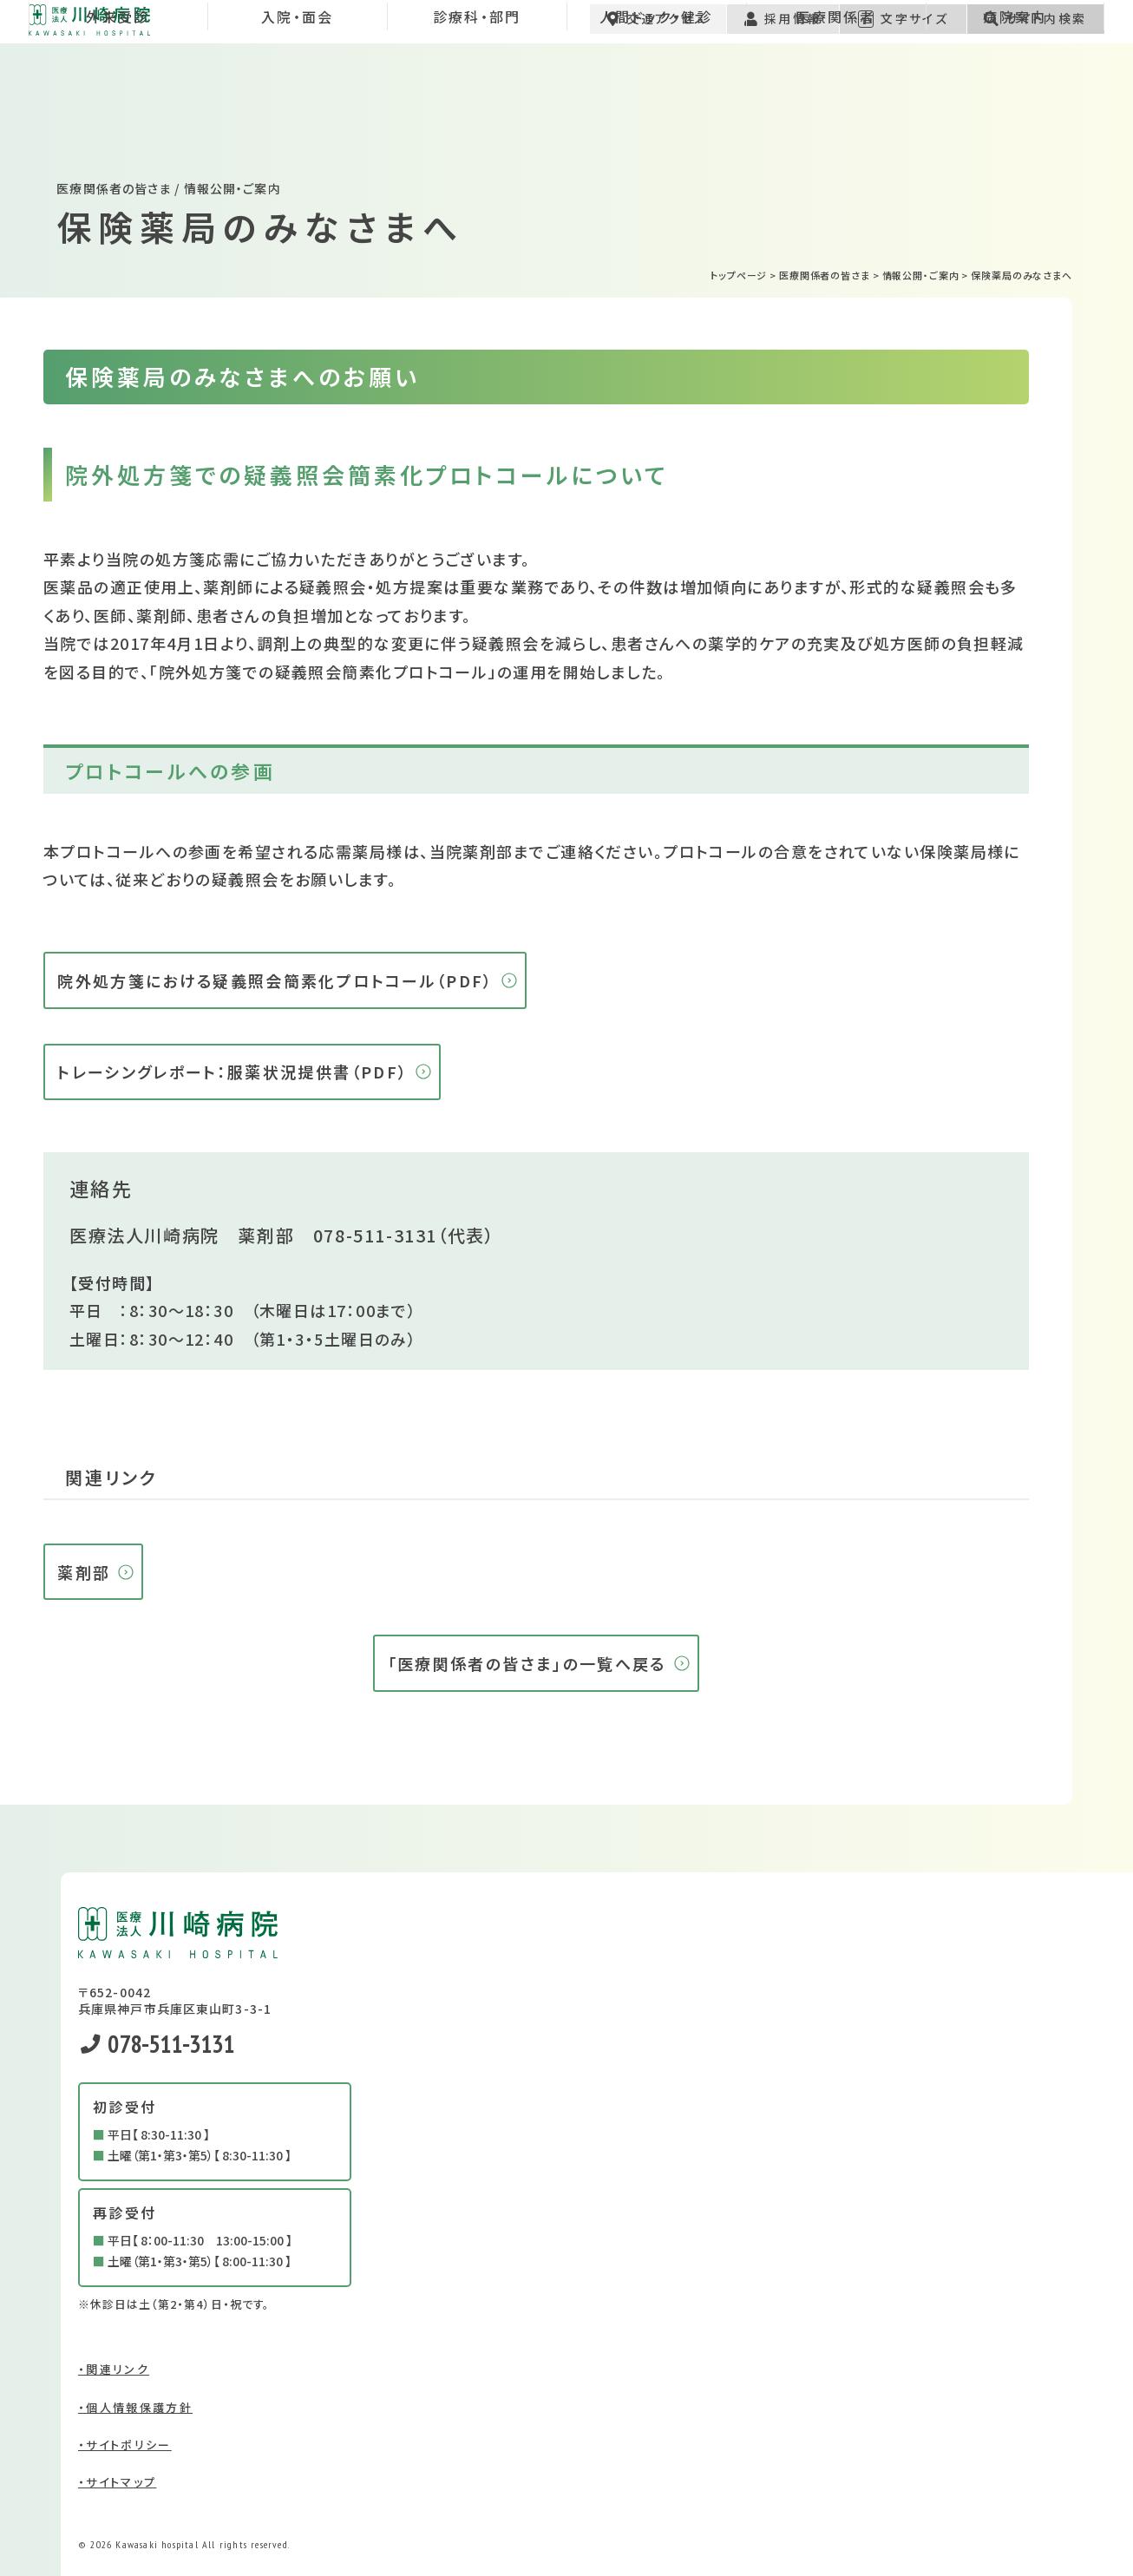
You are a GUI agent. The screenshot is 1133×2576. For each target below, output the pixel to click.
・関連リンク (113, 2369)
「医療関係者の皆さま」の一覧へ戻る (527, 1663)
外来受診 (117, 107)
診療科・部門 (477, 107)
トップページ (739, 275)
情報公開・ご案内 (920, 275)
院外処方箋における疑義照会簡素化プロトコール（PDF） (275, 980)
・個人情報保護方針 (135, 2407)
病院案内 (1014, 107)
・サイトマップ (117, 2482)
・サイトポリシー (125, 2444)
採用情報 (782, 31)
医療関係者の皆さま (824, 275)
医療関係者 (835, 107)
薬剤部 (83, 1572)
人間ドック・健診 (656, 107)
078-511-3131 (375, 1235)
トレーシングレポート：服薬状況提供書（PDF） (232, 1071)
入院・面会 (297, 107)
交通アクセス (657, 31)
